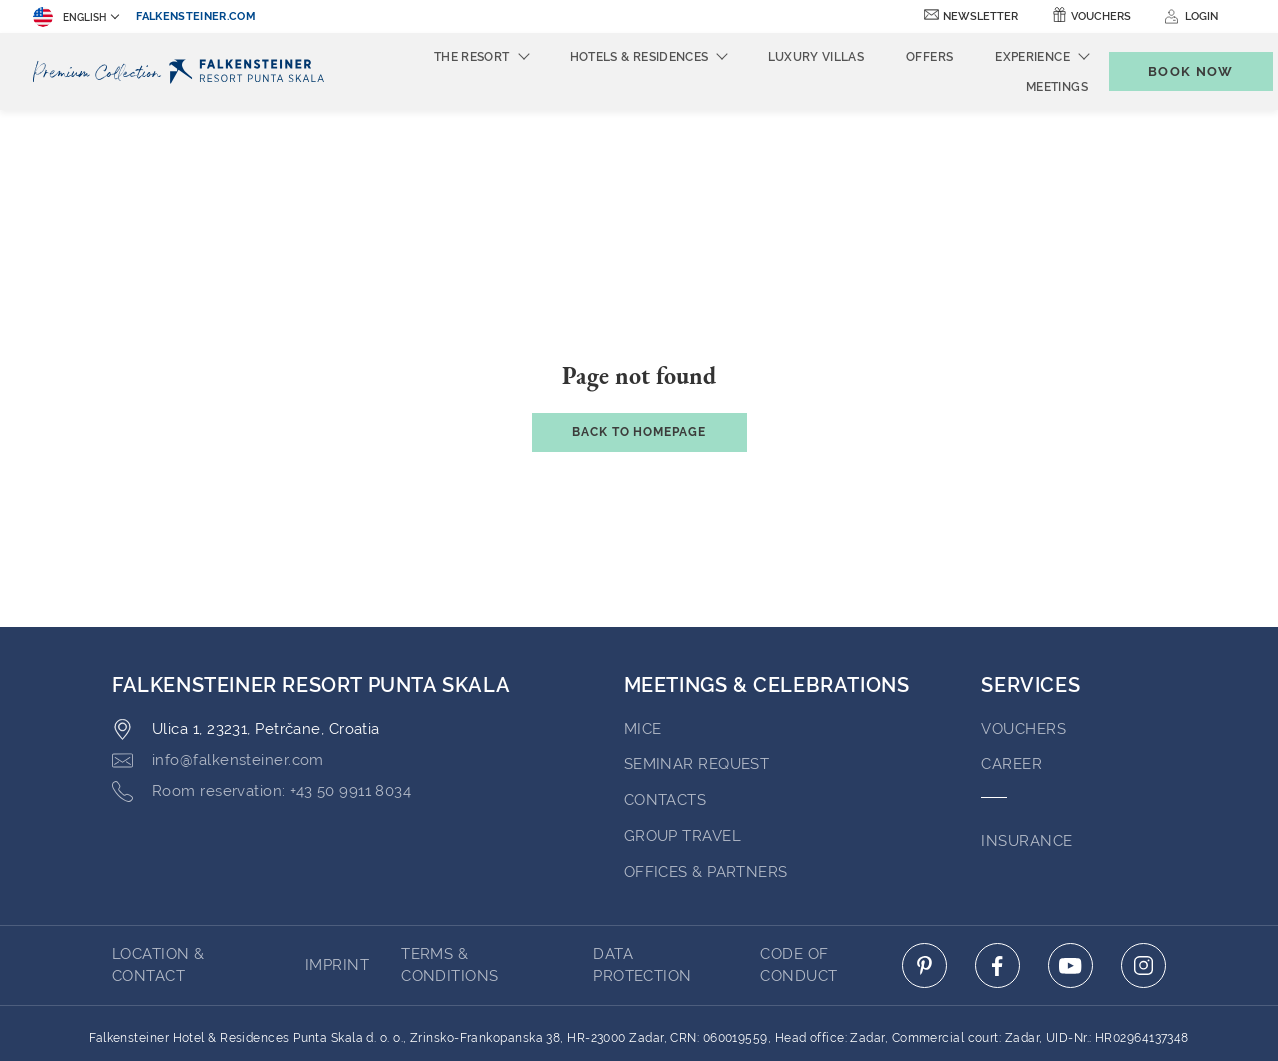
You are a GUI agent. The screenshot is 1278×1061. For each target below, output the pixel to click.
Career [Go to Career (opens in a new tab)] (1011, 654)
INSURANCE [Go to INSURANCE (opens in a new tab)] (1026, 731)
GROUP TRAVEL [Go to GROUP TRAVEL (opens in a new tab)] (682, 726)
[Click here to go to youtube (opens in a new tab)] (1070, 855)
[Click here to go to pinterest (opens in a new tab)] (924, 855)
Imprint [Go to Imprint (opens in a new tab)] (337, 855)
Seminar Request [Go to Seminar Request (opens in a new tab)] (697, 654)
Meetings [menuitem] (1024, 87)
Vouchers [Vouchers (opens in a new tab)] (1101, 16)
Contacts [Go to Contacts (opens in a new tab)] (665, 690)
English (69, 17)
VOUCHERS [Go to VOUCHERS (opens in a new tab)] (1023, 619)
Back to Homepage (639, 322)
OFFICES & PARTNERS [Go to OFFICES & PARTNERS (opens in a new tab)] (706, 762)
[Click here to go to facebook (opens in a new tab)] (997, 855)
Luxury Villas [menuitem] (783, 57)
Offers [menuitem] (896, 57)
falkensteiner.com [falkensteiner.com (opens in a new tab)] (196, 16)
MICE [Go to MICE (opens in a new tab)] (643, 619)
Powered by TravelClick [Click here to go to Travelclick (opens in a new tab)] (639, 1009)
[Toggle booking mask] (1170, 71)
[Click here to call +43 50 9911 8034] (261, 682)
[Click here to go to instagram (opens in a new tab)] (1143, 855)
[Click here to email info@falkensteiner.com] (218, 651)
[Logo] (183, 71)
